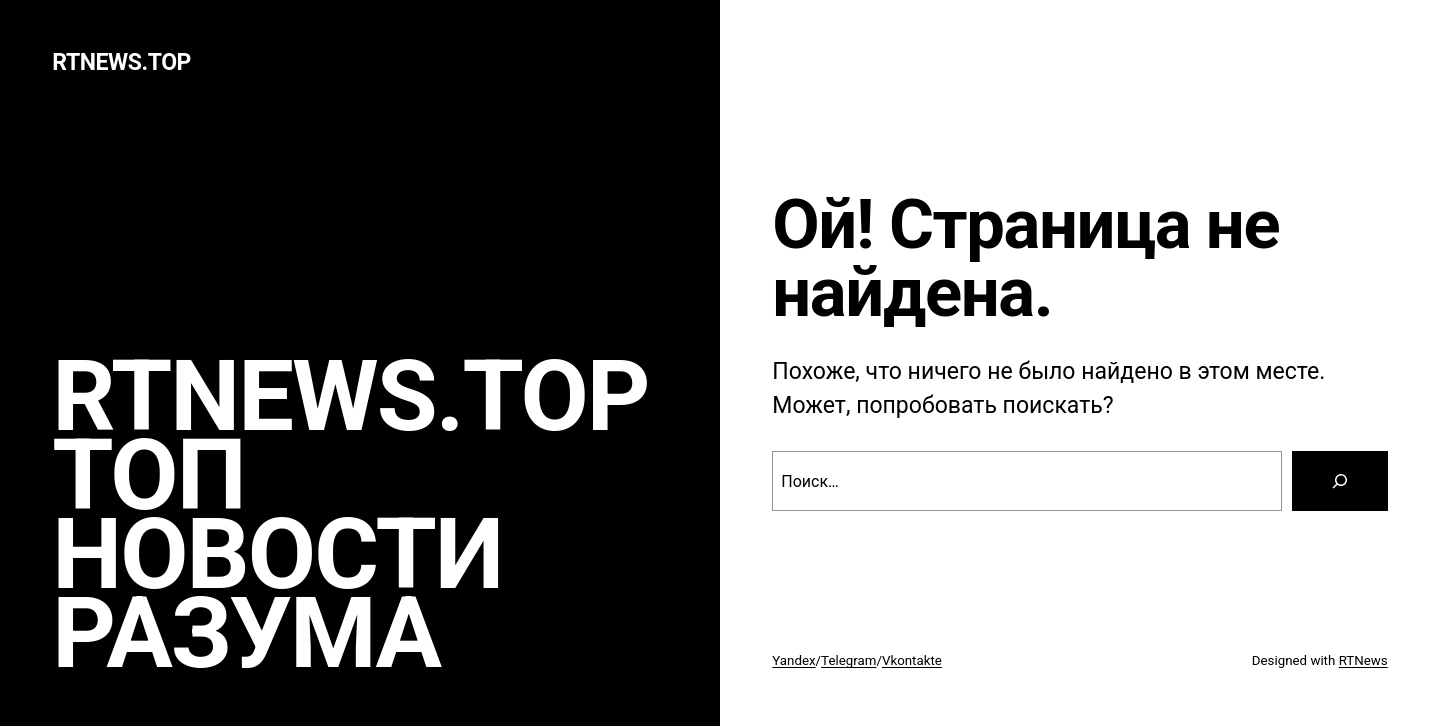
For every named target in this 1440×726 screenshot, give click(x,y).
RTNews (1363, 660)
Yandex (793, 660)
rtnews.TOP (121, 62)
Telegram (848, 660)
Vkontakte (912, 660)
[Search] (1340, 481)
